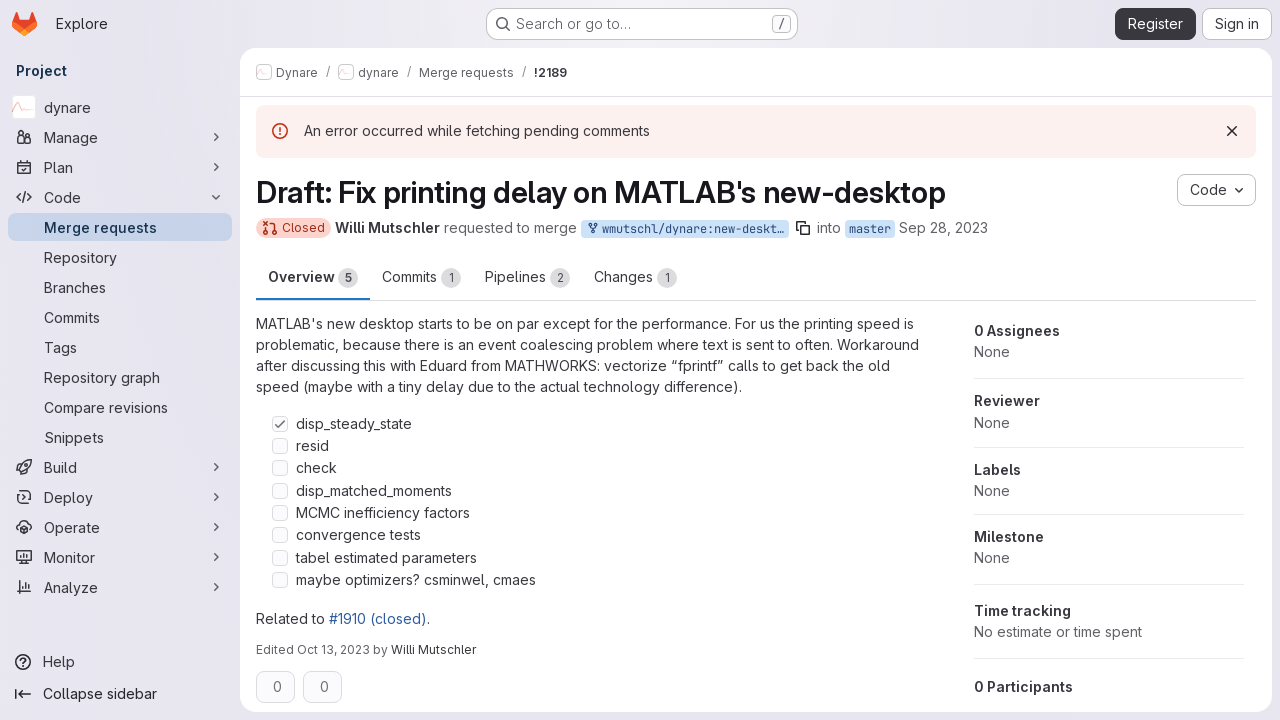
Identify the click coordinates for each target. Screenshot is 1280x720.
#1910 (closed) (378, 618)
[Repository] (120, 257)
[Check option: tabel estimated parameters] (280, 558)
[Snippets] (120, 437)
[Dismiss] (1232, 131)
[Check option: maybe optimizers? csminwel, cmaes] (280, 580)
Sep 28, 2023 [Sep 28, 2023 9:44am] (943, 227)
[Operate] (120, 527)
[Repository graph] (120, 377)
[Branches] (120, 287)
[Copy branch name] (803, 228)
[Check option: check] (280, 468)
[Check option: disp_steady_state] (280, 424)
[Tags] (120, 347)
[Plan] (120, 167)
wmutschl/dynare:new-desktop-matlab (687, 229)
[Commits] (120, 317)
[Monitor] (120, 557)
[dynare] (120, 107)
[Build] (120, 467)
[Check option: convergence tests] (280, 535)
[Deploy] (120, 497)
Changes (635, 278)
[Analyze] (120, 587)
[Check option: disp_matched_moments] (280, 491)
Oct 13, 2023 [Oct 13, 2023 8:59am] (333, 649)
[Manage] (120, 137)
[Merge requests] (120, 227)
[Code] (120, 197)
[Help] (120, 662)
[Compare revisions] (120, 407)
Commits (421, 278)
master (870, 229)
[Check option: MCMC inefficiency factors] (280, 513)
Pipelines (527, 278)
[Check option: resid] (280, 446)
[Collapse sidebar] (120, 694)
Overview (313, 278)
